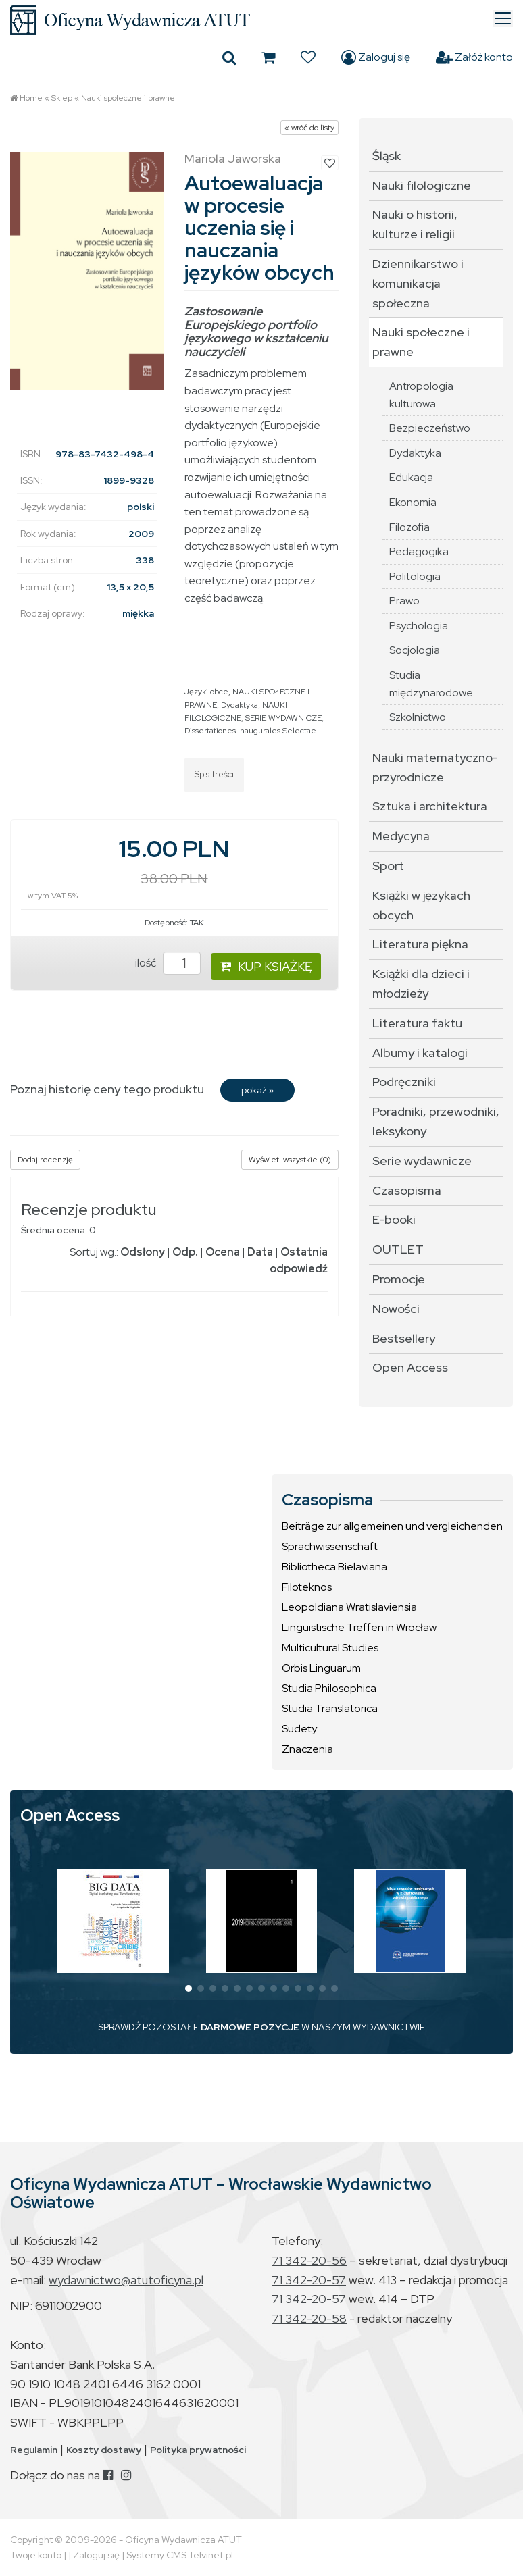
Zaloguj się (375, 57)
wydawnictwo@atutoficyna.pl (126, 2280)
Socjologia (414, 650)
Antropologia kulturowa (421, 395)
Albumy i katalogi (420, 1052)
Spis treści (214, 774)
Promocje (398, 1279)
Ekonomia (413, 502)
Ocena (222, 1252)
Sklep (61, 98)
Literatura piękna (420, 944)
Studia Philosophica (329, 1688)
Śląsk (386, 155)
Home (31, 98)
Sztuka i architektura (429, 806)
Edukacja (411, 477)
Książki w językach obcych (421, 905)
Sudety (299, 1729)
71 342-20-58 (309, 2318)
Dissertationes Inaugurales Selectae (250, 730)
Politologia (415, 576)
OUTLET (398, 1249)
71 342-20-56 (309, 2260)
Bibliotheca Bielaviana (334, 1567)
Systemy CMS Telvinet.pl (179, 2555)
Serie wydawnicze (422, 1160)
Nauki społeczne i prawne (128, 98)
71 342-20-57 (309, 2280)
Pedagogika (419, 551)
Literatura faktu (417, 1023)
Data (260, 1252)
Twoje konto (35, 2555)
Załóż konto (474, 57)
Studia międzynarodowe (431, 684)
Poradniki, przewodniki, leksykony (435, 1121)
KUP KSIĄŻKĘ (266, 966)
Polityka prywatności (198, 2450)
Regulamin (33, 2450)
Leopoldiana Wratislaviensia (349, 1607)
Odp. (185, 1252)
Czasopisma (406, 1190)
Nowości (396, 1308)
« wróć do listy (309, 127)
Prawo (404, 601)
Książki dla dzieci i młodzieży (421, 983)
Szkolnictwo (417, 717)
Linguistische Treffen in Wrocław (359, 1627)
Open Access (410, 1367)
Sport (388, 865)
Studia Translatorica (330, 1708)
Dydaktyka (239, 705)
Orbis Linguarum (321, 1668)
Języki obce (206, 691)
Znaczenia (307, 1749)
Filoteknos (307, 1587)
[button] (188, 1988)
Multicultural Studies (330, 1648)
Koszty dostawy (103, 2450)
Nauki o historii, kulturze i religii (414, 224)
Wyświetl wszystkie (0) (290, 1159)
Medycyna (401, 836)
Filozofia (409, 527)
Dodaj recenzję (45, 1159)
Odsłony (142, 1252)
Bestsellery (403, 1338)
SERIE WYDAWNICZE (283, 718)
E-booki (394, 1219)
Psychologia (418, 626)
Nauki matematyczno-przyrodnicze (435, 767)
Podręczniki (404, 1081)
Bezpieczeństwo (429, 428)
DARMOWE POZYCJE (250, 2027)
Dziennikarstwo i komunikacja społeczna (418, 283)
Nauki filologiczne (421, 185)
